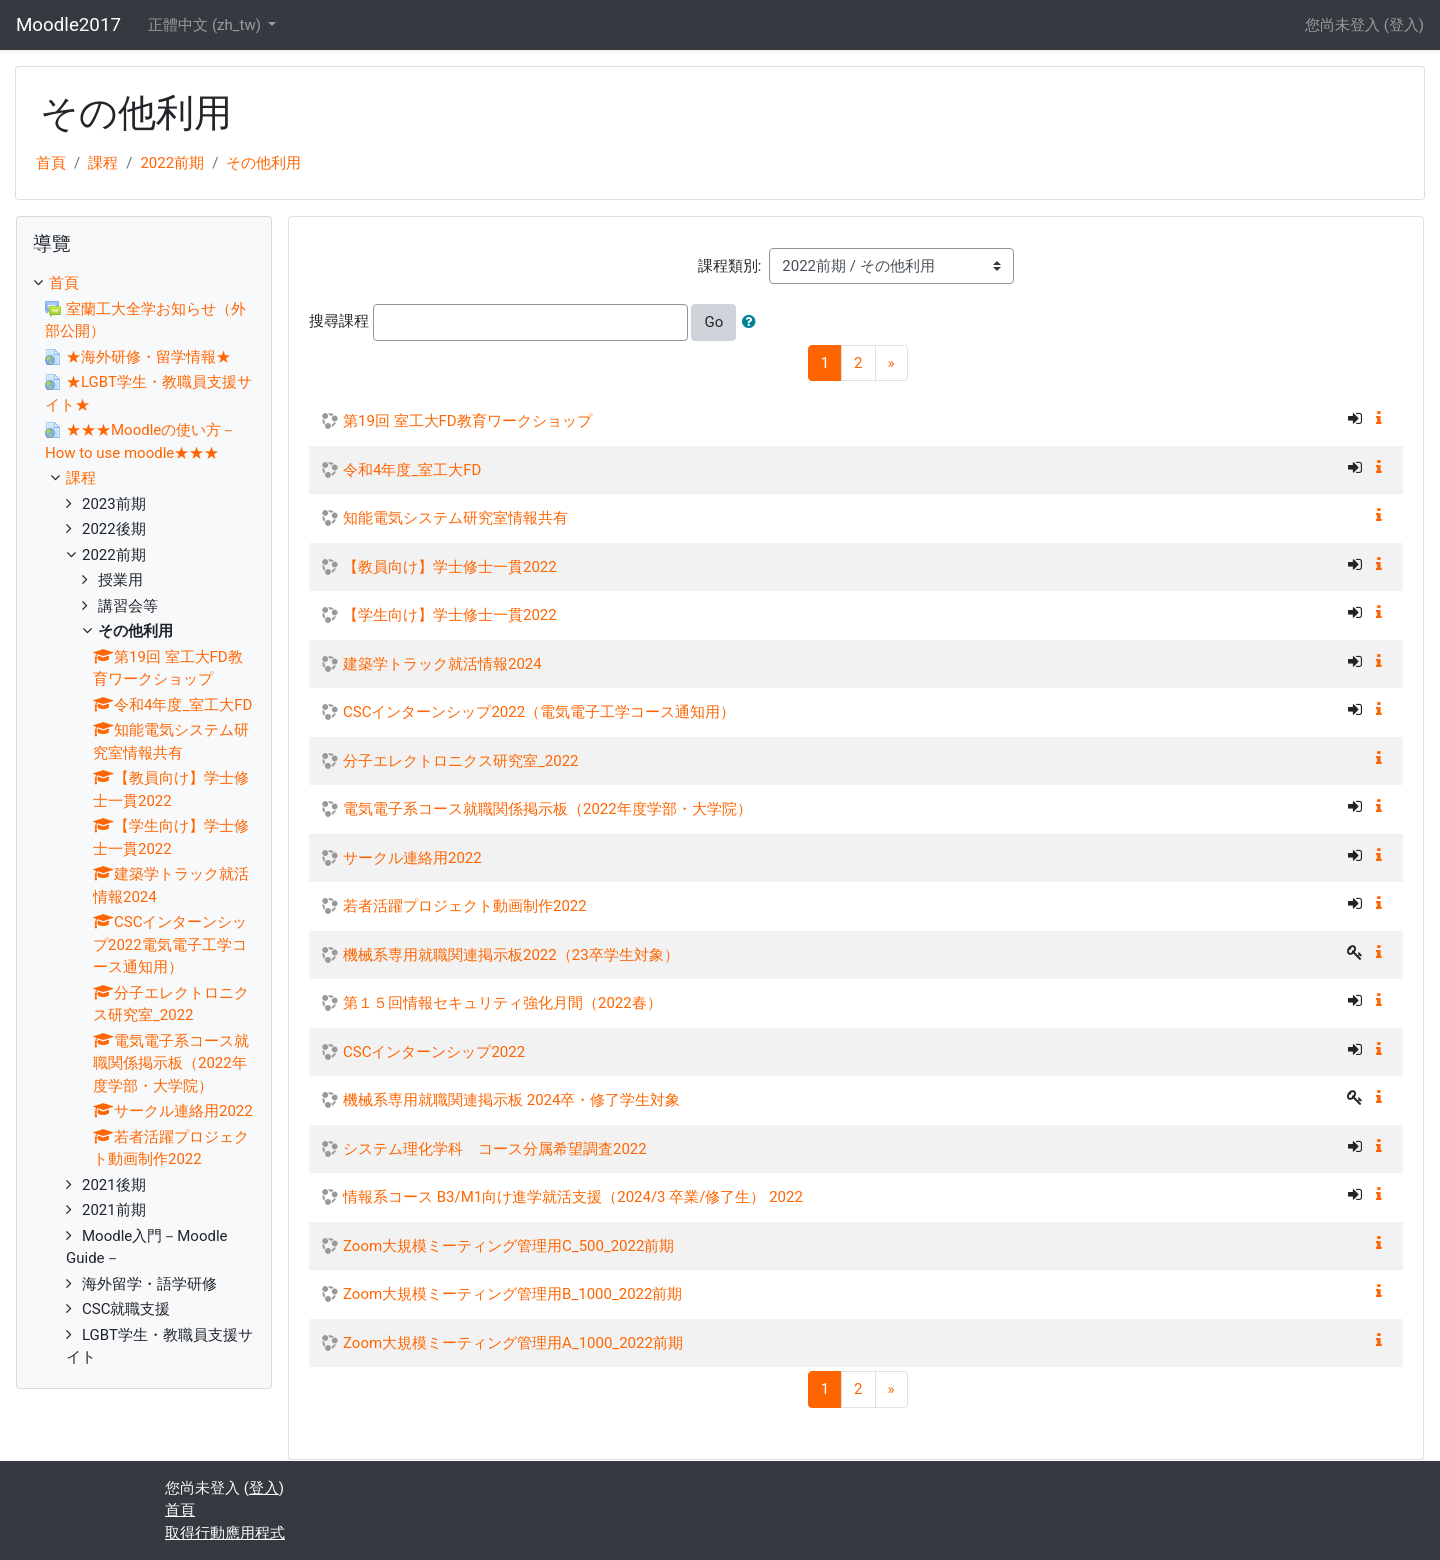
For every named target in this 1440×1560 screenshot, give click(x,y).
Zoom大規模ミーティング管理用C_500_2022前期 (508, 1246)
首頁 (51, 163)
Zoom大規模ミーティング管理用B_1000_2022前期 (512, 1294)
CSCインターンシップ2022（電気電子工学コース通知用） (539, 712)
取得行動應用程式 (225, 1533)
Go (713, 322)
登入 (1404, 25)
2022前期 (172, 163)
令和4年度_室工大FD (412, 470)
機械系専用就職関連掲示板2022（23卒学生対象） (511, 955)
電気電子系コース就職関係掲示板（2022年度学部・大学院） (547, 809)
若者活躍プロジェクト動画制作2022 (465, 906)
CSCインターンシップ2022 (434, 1052)
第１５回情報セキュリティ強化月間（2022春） (502, 1003)
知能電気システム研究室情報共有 (455, 518)
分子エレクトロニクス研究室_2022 (461, 761)
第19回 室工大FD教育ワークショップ (467, 421)
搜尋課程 (339, 321)
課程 (103, 163)
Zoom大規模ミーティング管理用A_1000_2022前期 (513, 1343)
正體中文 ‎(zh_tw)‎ (206, 25)
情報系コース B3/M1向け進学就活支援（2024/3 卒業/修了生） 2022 (573, 1197)
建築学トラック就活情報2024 (442, 664)
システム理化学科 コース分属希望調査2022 (495, 1149)
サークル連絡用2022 (412, 858)
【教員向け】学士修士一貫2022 (450, 567)
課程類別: (730, 266)
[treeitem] (144, 283)
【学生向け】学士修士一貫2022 (450, 615)
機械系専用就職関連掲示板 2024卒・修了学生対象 (511, 1100)
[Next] (891, 363)
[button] (753, 322)
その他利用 (263, 163)
